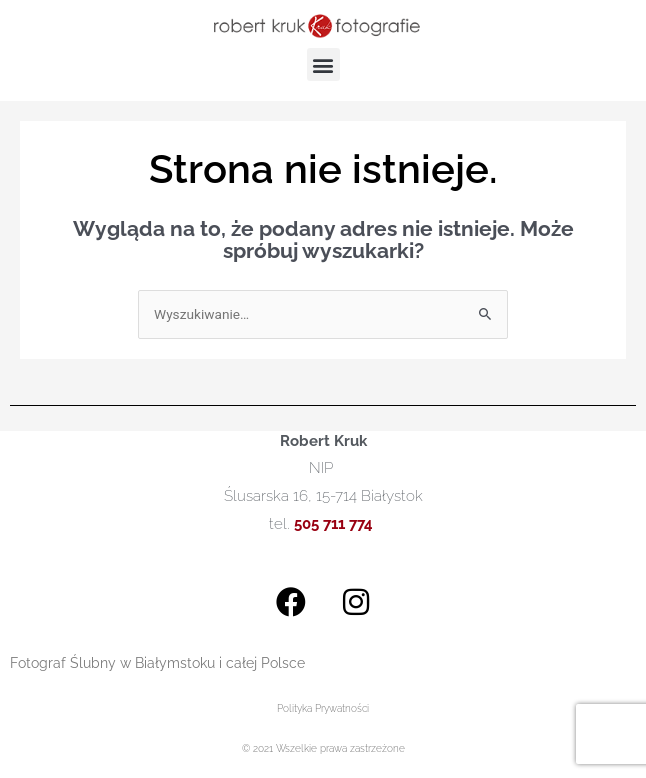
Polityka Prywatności (323, 708)
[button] (323, 64)
